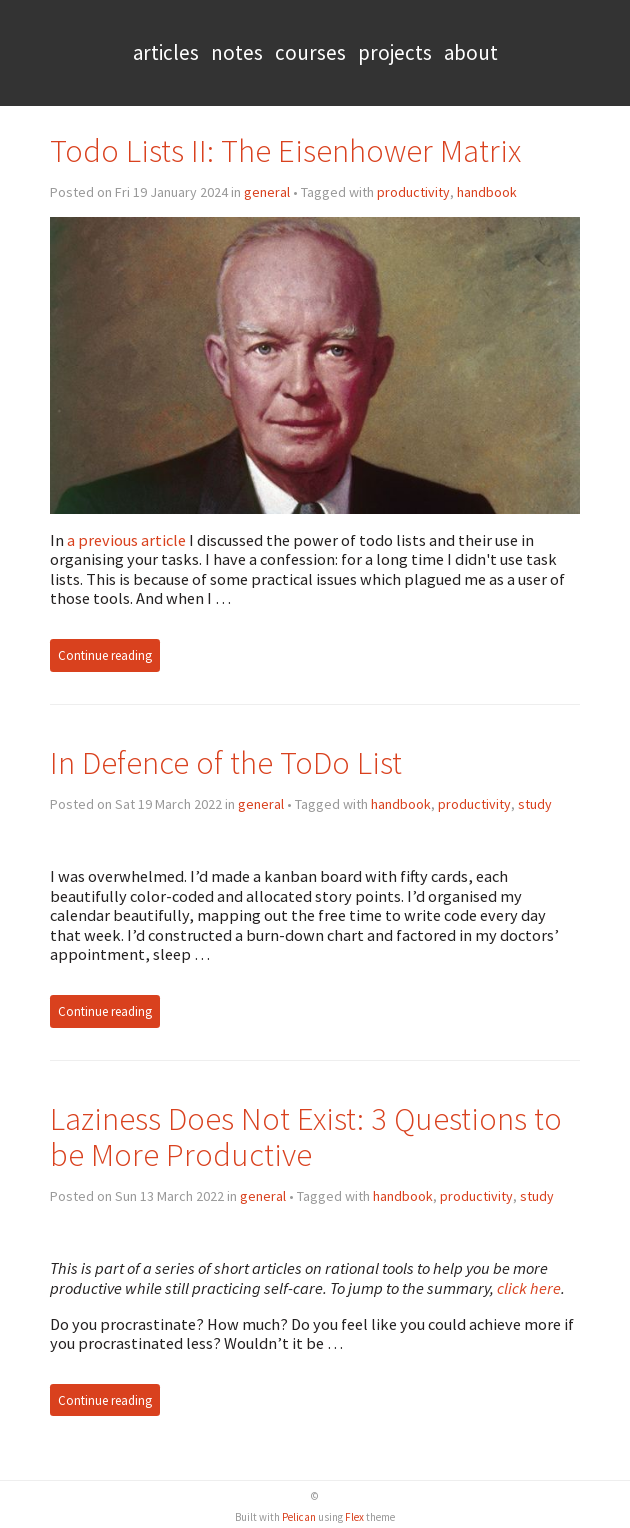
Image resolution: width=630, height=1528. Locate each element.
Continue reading (105, 655)
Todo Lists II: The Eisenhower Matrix (285, 150)
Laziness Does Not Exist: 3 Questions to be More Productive (306, 1136)
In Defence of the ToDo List (226, 762)
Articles (166, 52)
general (267, 192)
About (471, 52)
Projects (395, 52)
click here (529, 1288)
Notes (237, 52)
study (535, 804)
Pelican (299, 1517)
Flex (354, 1517)
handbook (487, 192)
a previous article (126, 540)
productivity (413, 192)
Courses (310, 52)
